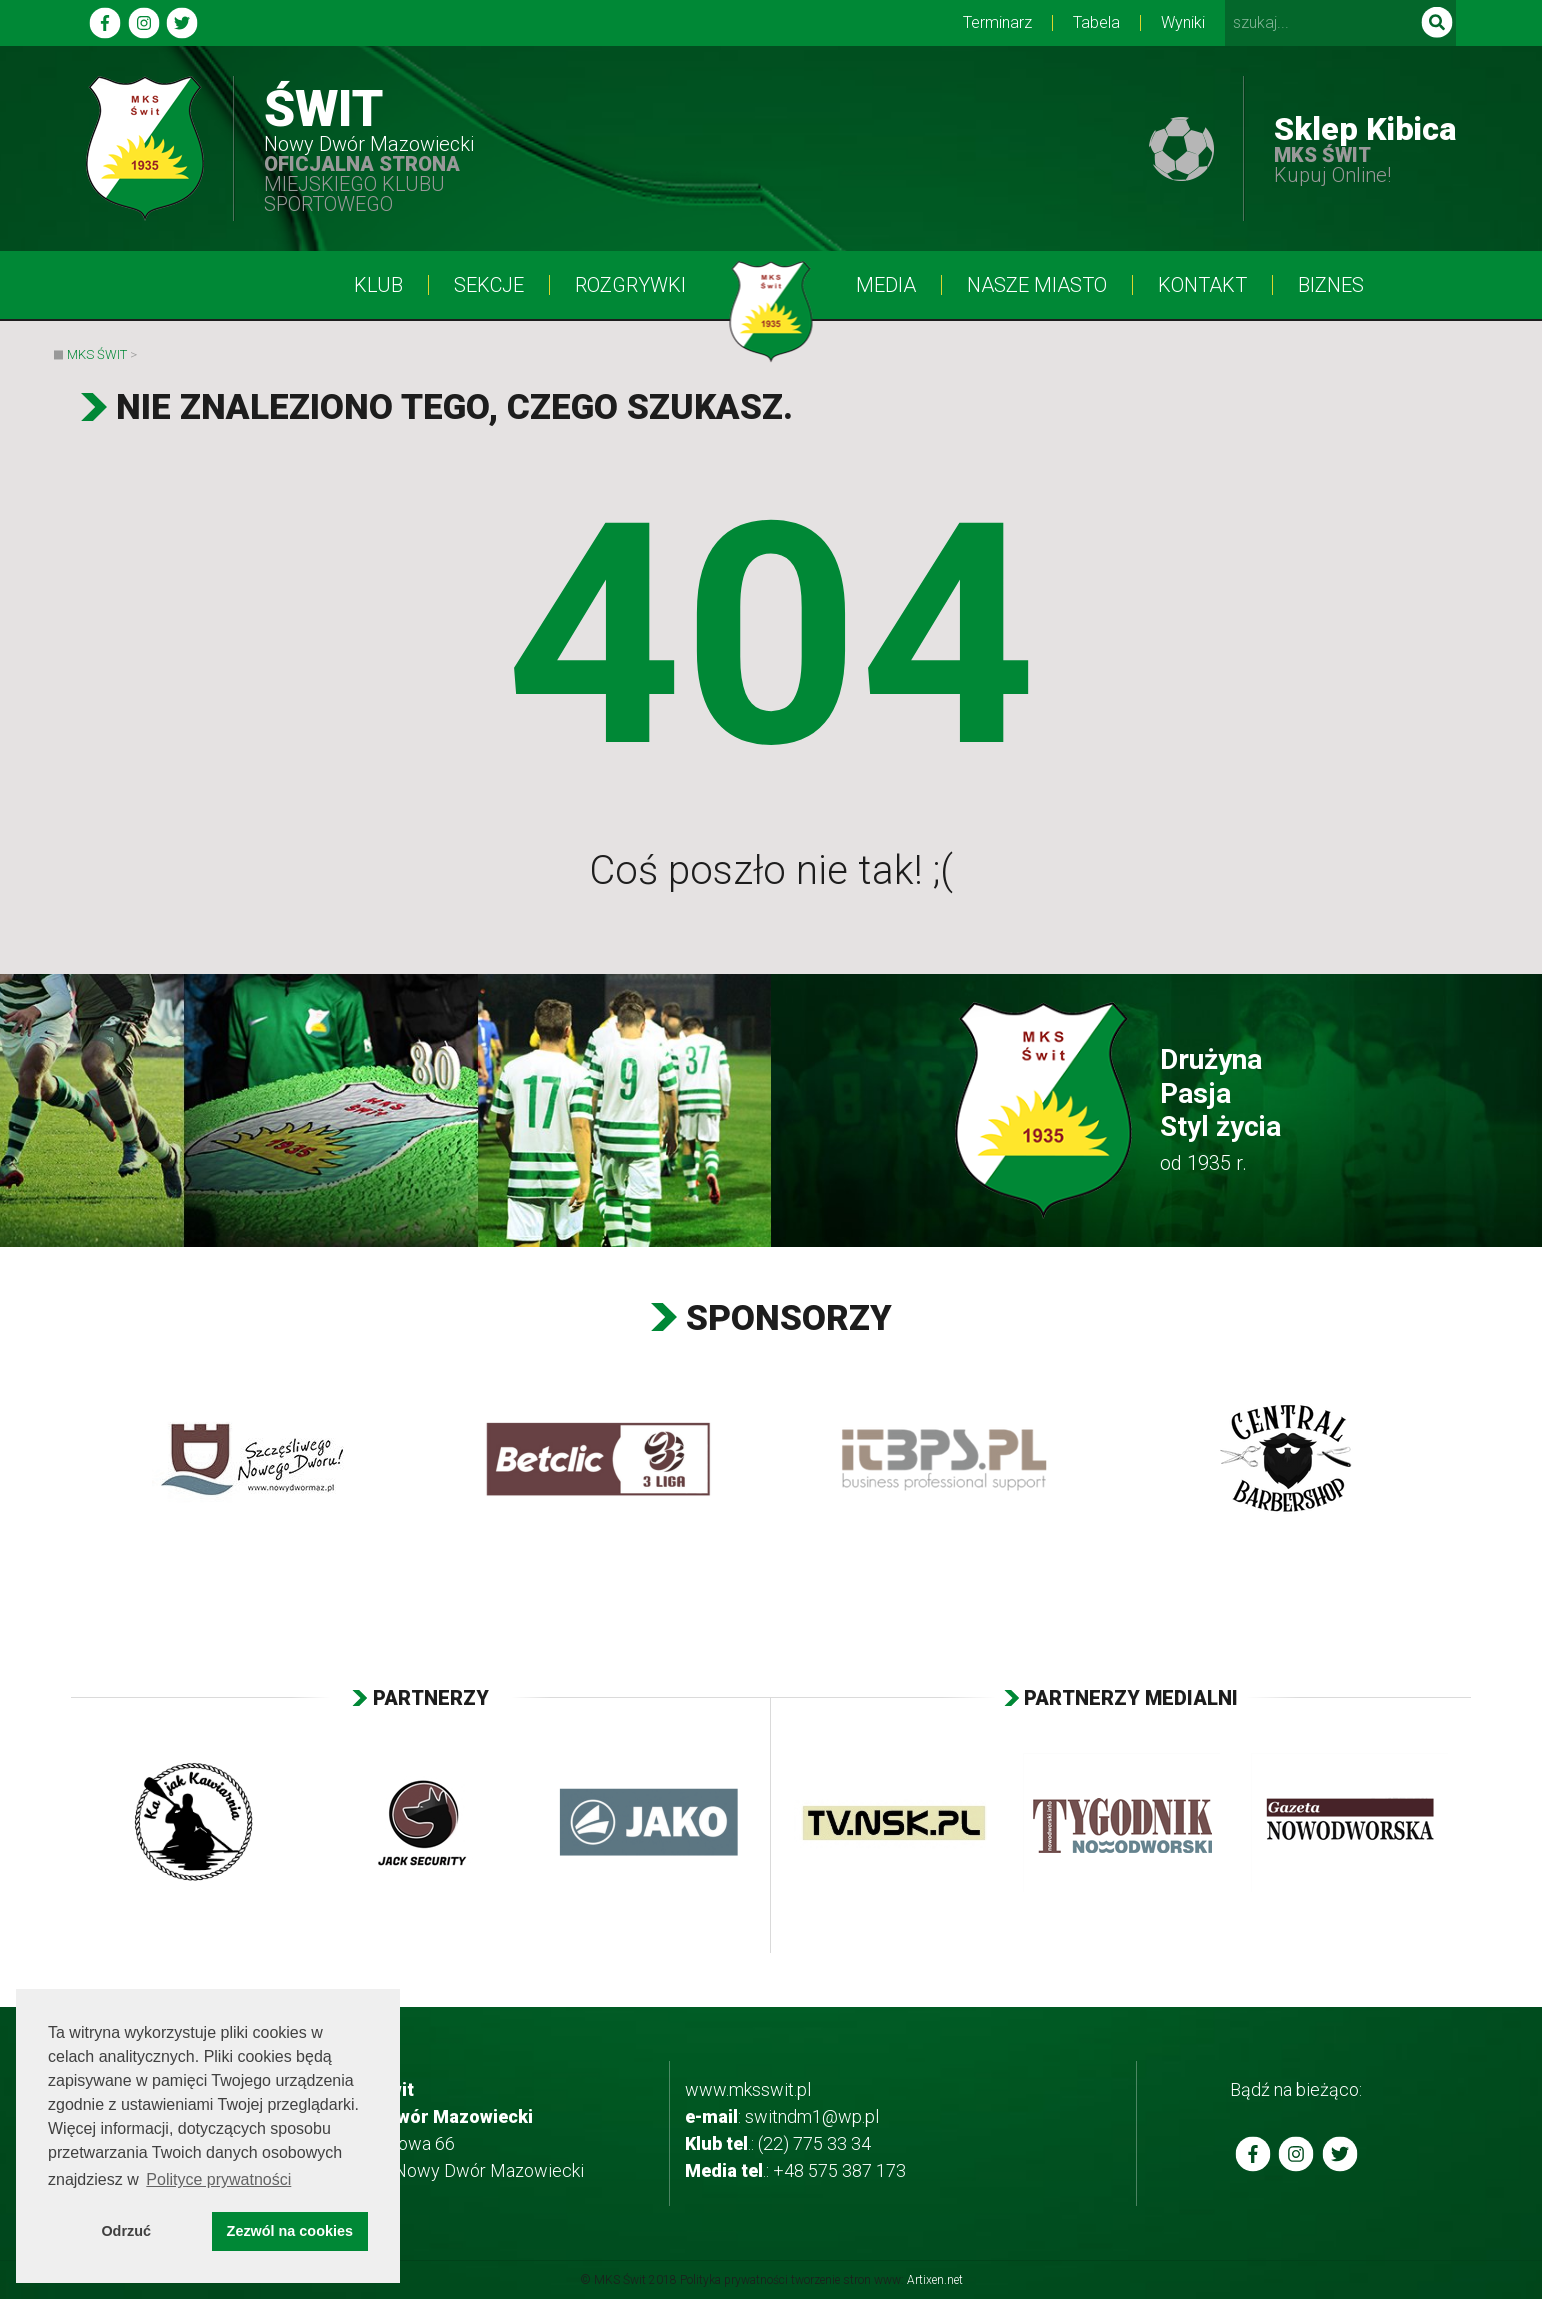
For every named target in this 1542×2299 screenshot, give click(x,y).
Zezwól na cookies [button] (290, 2231)
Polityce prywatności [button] (218, 2179)
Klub (378, 285)
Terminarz (997, 23)
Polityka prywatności (734, 2280)
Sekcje (489, 285)
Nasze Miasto (1037, 285)
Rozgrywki (630, 285)
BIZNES (1331, 285)
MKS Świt (97, 354)
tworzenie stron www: (877, 2280)
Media (886, 285)
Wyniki (1183, 23)
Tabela (1096, 23)
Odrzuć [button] (126, 2231)
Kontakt (1202, 285)
